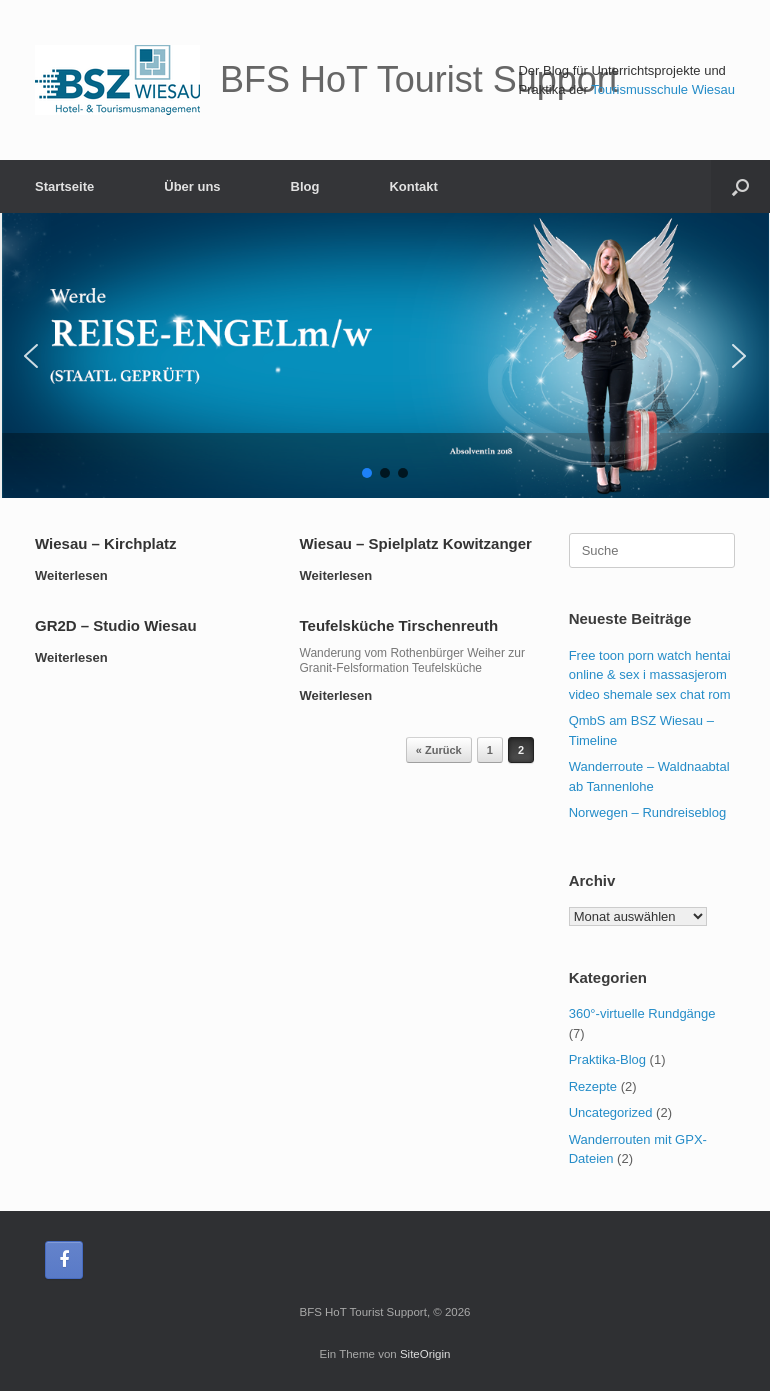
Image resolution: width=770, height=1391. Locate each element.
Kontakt (413, 186)
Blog (305, 186)
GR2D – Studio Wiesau (116, 625)
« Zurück (439, 750)
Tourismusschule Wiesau (663, 89)
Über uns (192, 186)
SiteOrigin (425, 1354)
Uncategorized (611, 1112)
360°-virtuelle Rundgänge (642, 1013)
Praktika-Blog (607, 1059)
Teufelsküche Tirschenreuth (399, 625)
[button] (31, 356)
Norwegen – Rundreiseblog (648, 812)
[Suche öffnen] (740, 186)
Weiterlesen (77, 575)
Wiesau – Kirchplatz (106, 543)
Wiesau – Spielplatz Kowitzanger (416, 543)
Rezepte (593, 1086)
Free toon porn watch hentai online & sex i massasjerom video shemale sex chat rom (650, 675)
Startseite (64, 186)
